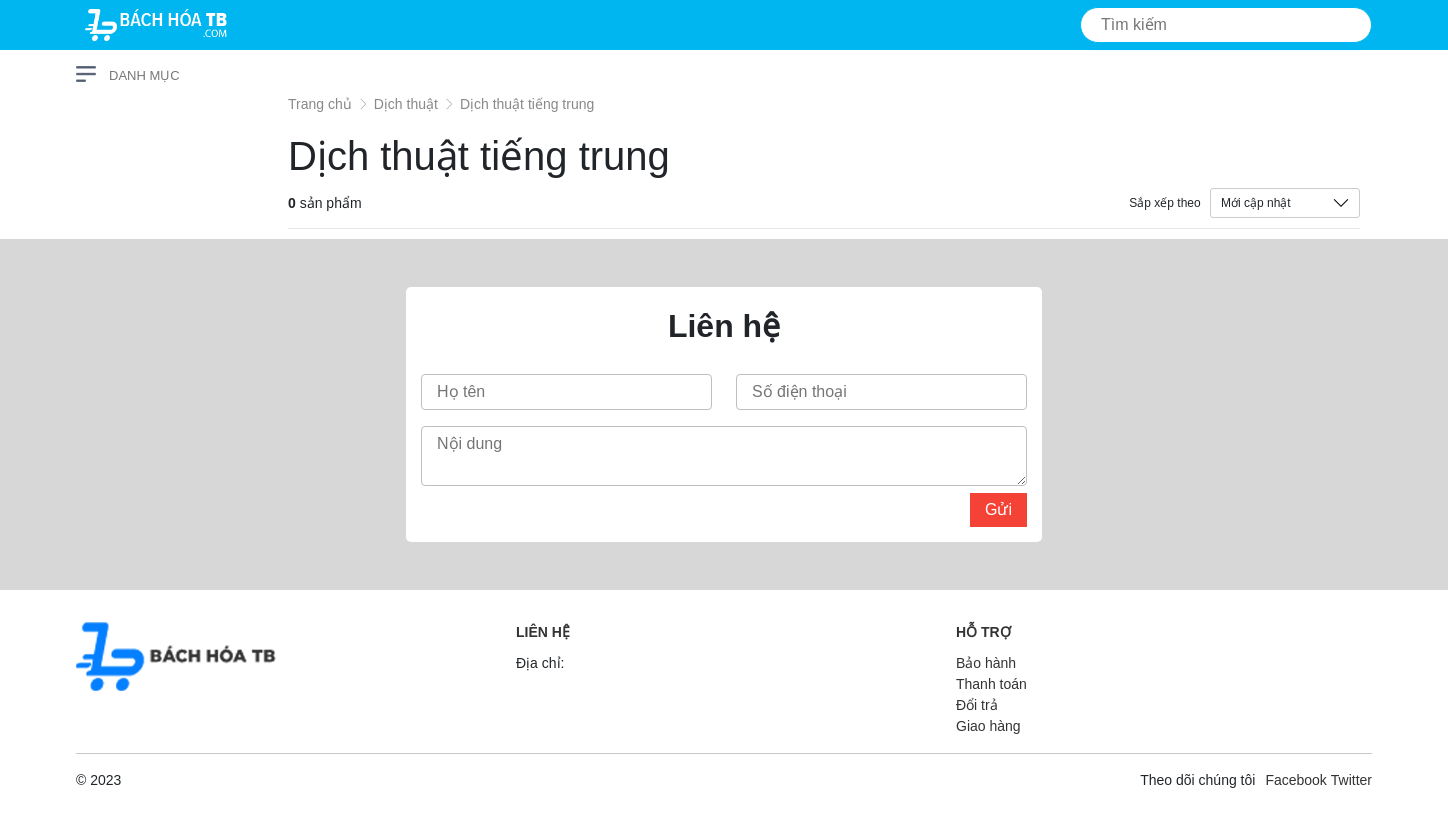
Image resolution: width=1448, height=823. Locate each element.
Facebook (1295, 780)
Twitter (1351, 780)
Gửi (998, 509)
